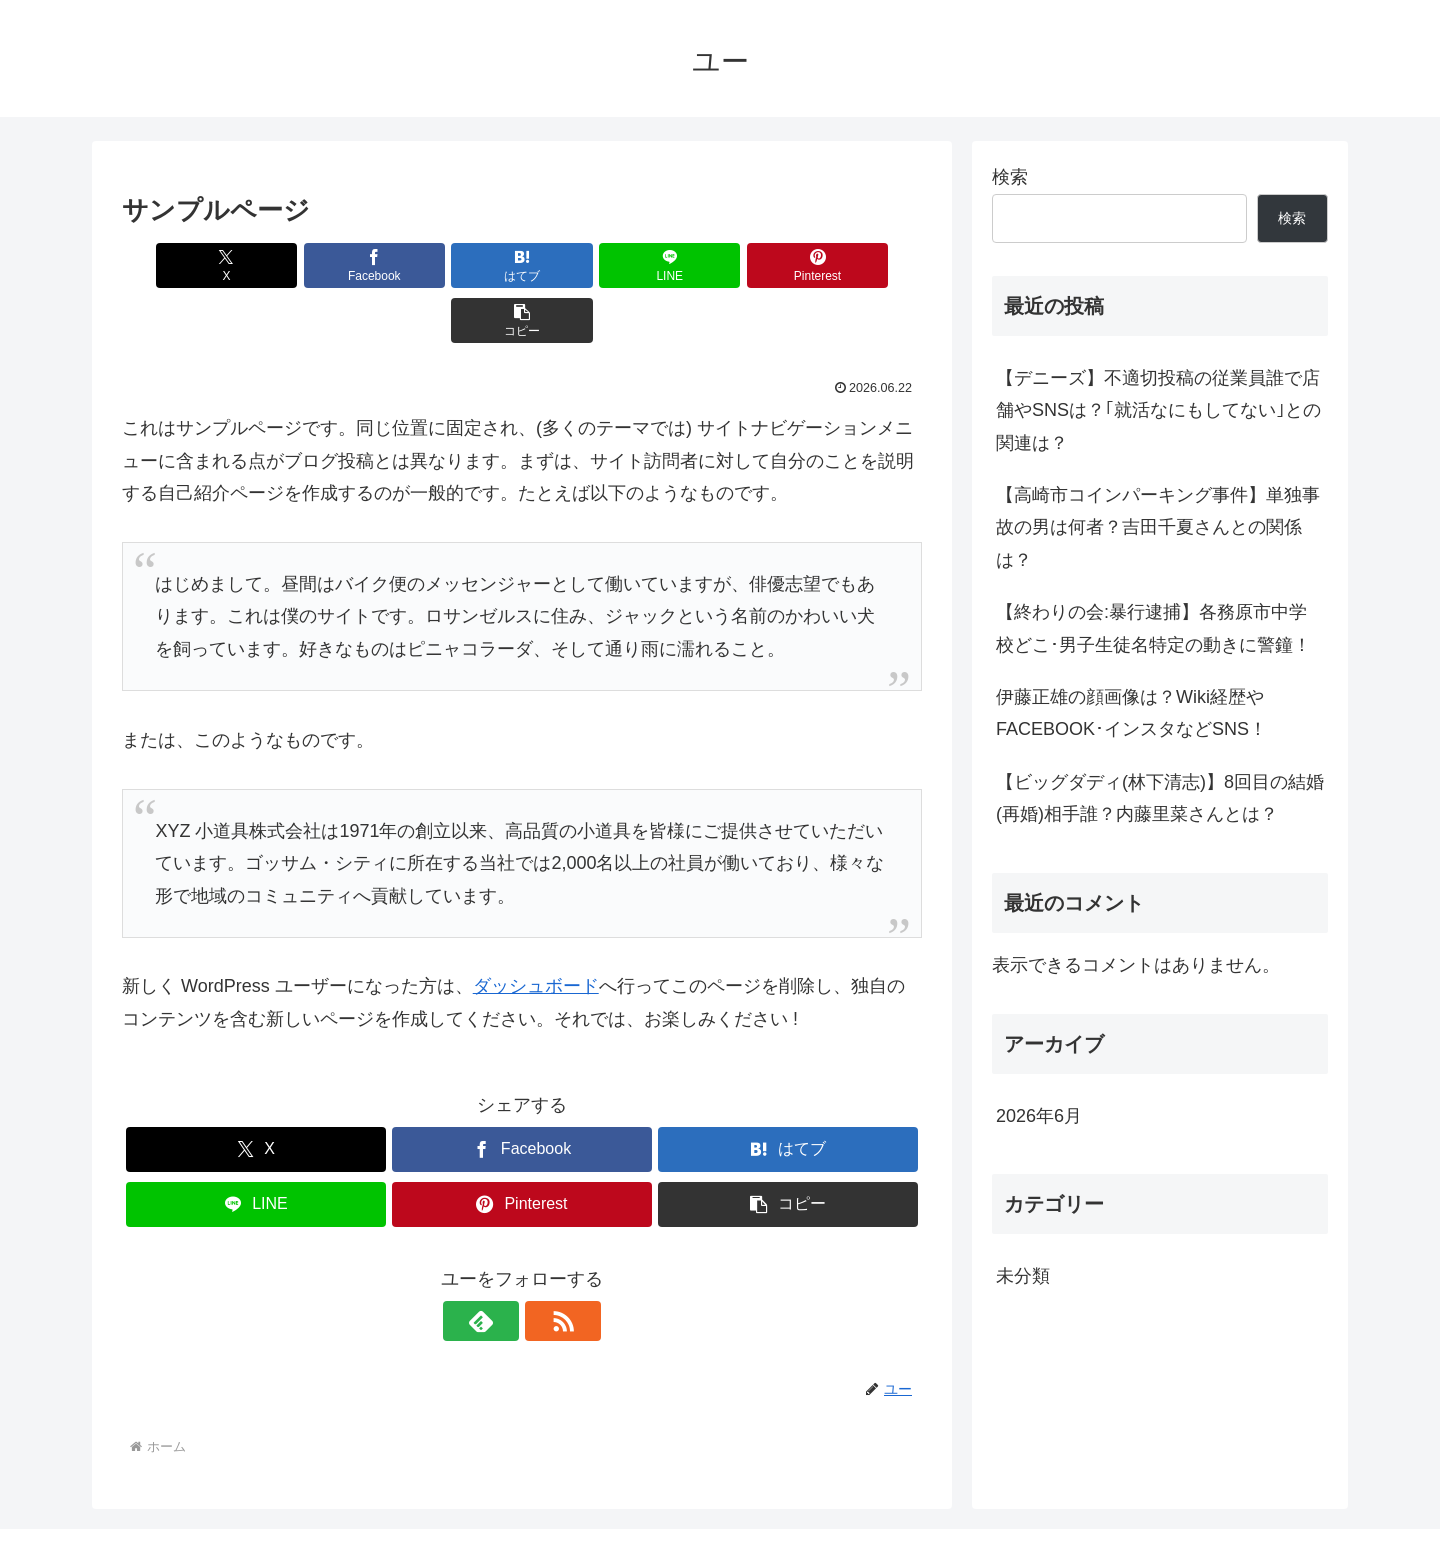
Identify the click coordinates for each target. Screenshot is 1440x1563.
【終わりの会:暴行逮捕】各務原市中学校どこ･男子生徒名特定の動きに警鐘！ (1153, 628)
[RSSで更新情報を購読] (545, 1266)
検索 (1010, 177)
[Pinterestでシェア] (724, 265)
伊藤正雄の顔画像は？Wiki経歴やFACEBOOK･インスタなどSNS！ (1131, 713)
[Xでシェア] (186, 265)
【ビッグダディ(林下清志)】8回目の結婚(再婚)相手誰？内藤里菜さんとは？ (1160, 798)
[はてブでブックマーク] (455, 265)
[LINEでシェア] (589, 265)
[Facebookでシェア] (320, 265)
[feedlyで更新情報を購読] (499, 1266)
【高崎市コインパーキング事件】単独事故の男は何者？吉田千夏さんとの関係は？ (1158, 527)
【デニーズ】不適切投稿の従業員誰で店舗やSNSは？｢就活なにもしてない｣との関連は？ (1158, 410)
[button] (858, 265)
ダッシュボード (536, 931)
